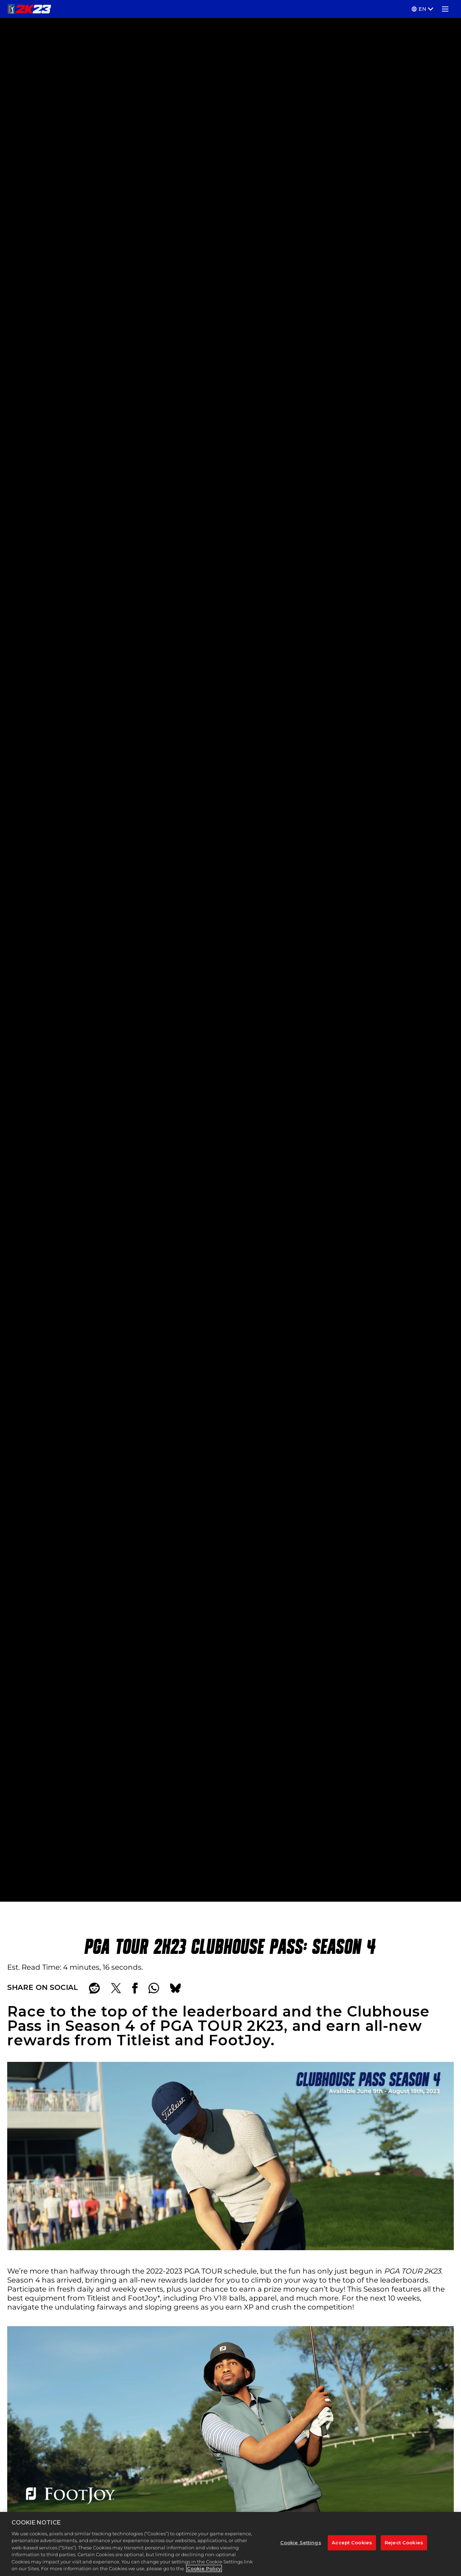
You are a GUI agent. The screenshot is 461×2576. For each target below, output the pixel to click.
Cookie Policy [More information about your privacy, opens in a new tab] (204, 2572)
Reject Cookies (404, 2546)
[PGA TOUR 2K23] (29, 9)
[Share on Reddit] (94, 1988)
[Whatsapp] (153, 1988)
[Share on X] (116, 1988)
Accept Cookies (352, 2546)
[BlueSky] (175, 1988)
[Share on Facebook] (135, 1988)
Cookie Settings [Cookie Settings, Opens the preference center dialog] (300, 2546)
